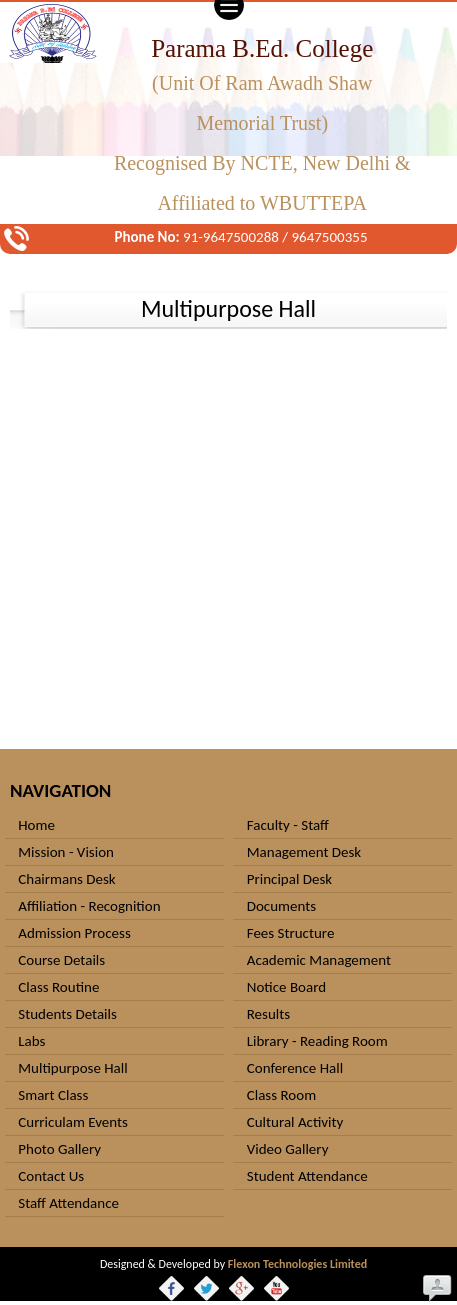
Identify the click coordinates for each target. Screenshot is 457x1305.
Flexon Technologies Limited (297, 1264)
